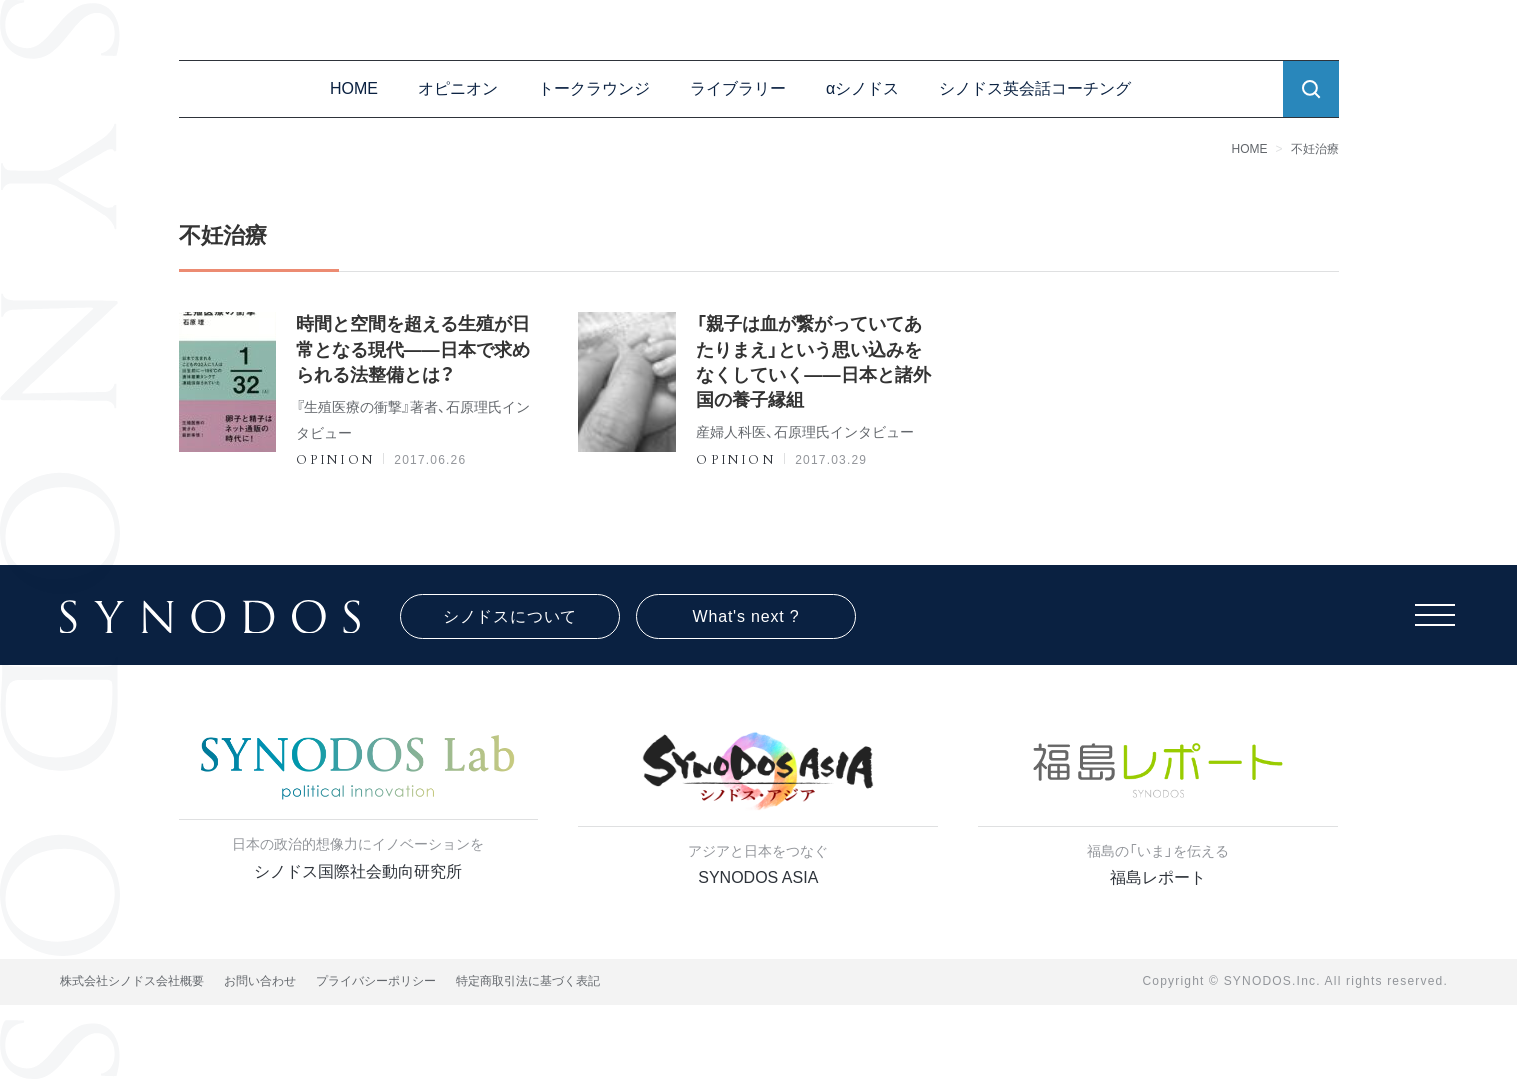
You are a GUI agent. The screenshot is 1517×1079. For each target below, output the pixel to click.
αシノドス (862, 88)
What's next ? (746, 616)
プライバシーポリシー (376, 981)
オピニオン (458, 88)
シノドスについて (510, 616)
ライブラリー (738, 88)
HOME (354, 88)
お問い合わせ (260, 981)
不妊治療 (1315, 149)
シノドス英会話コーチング (1035, 88)
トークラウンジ (594, 88)
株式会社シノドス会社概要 (132, 981)
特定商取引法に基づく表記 (528, 981)
